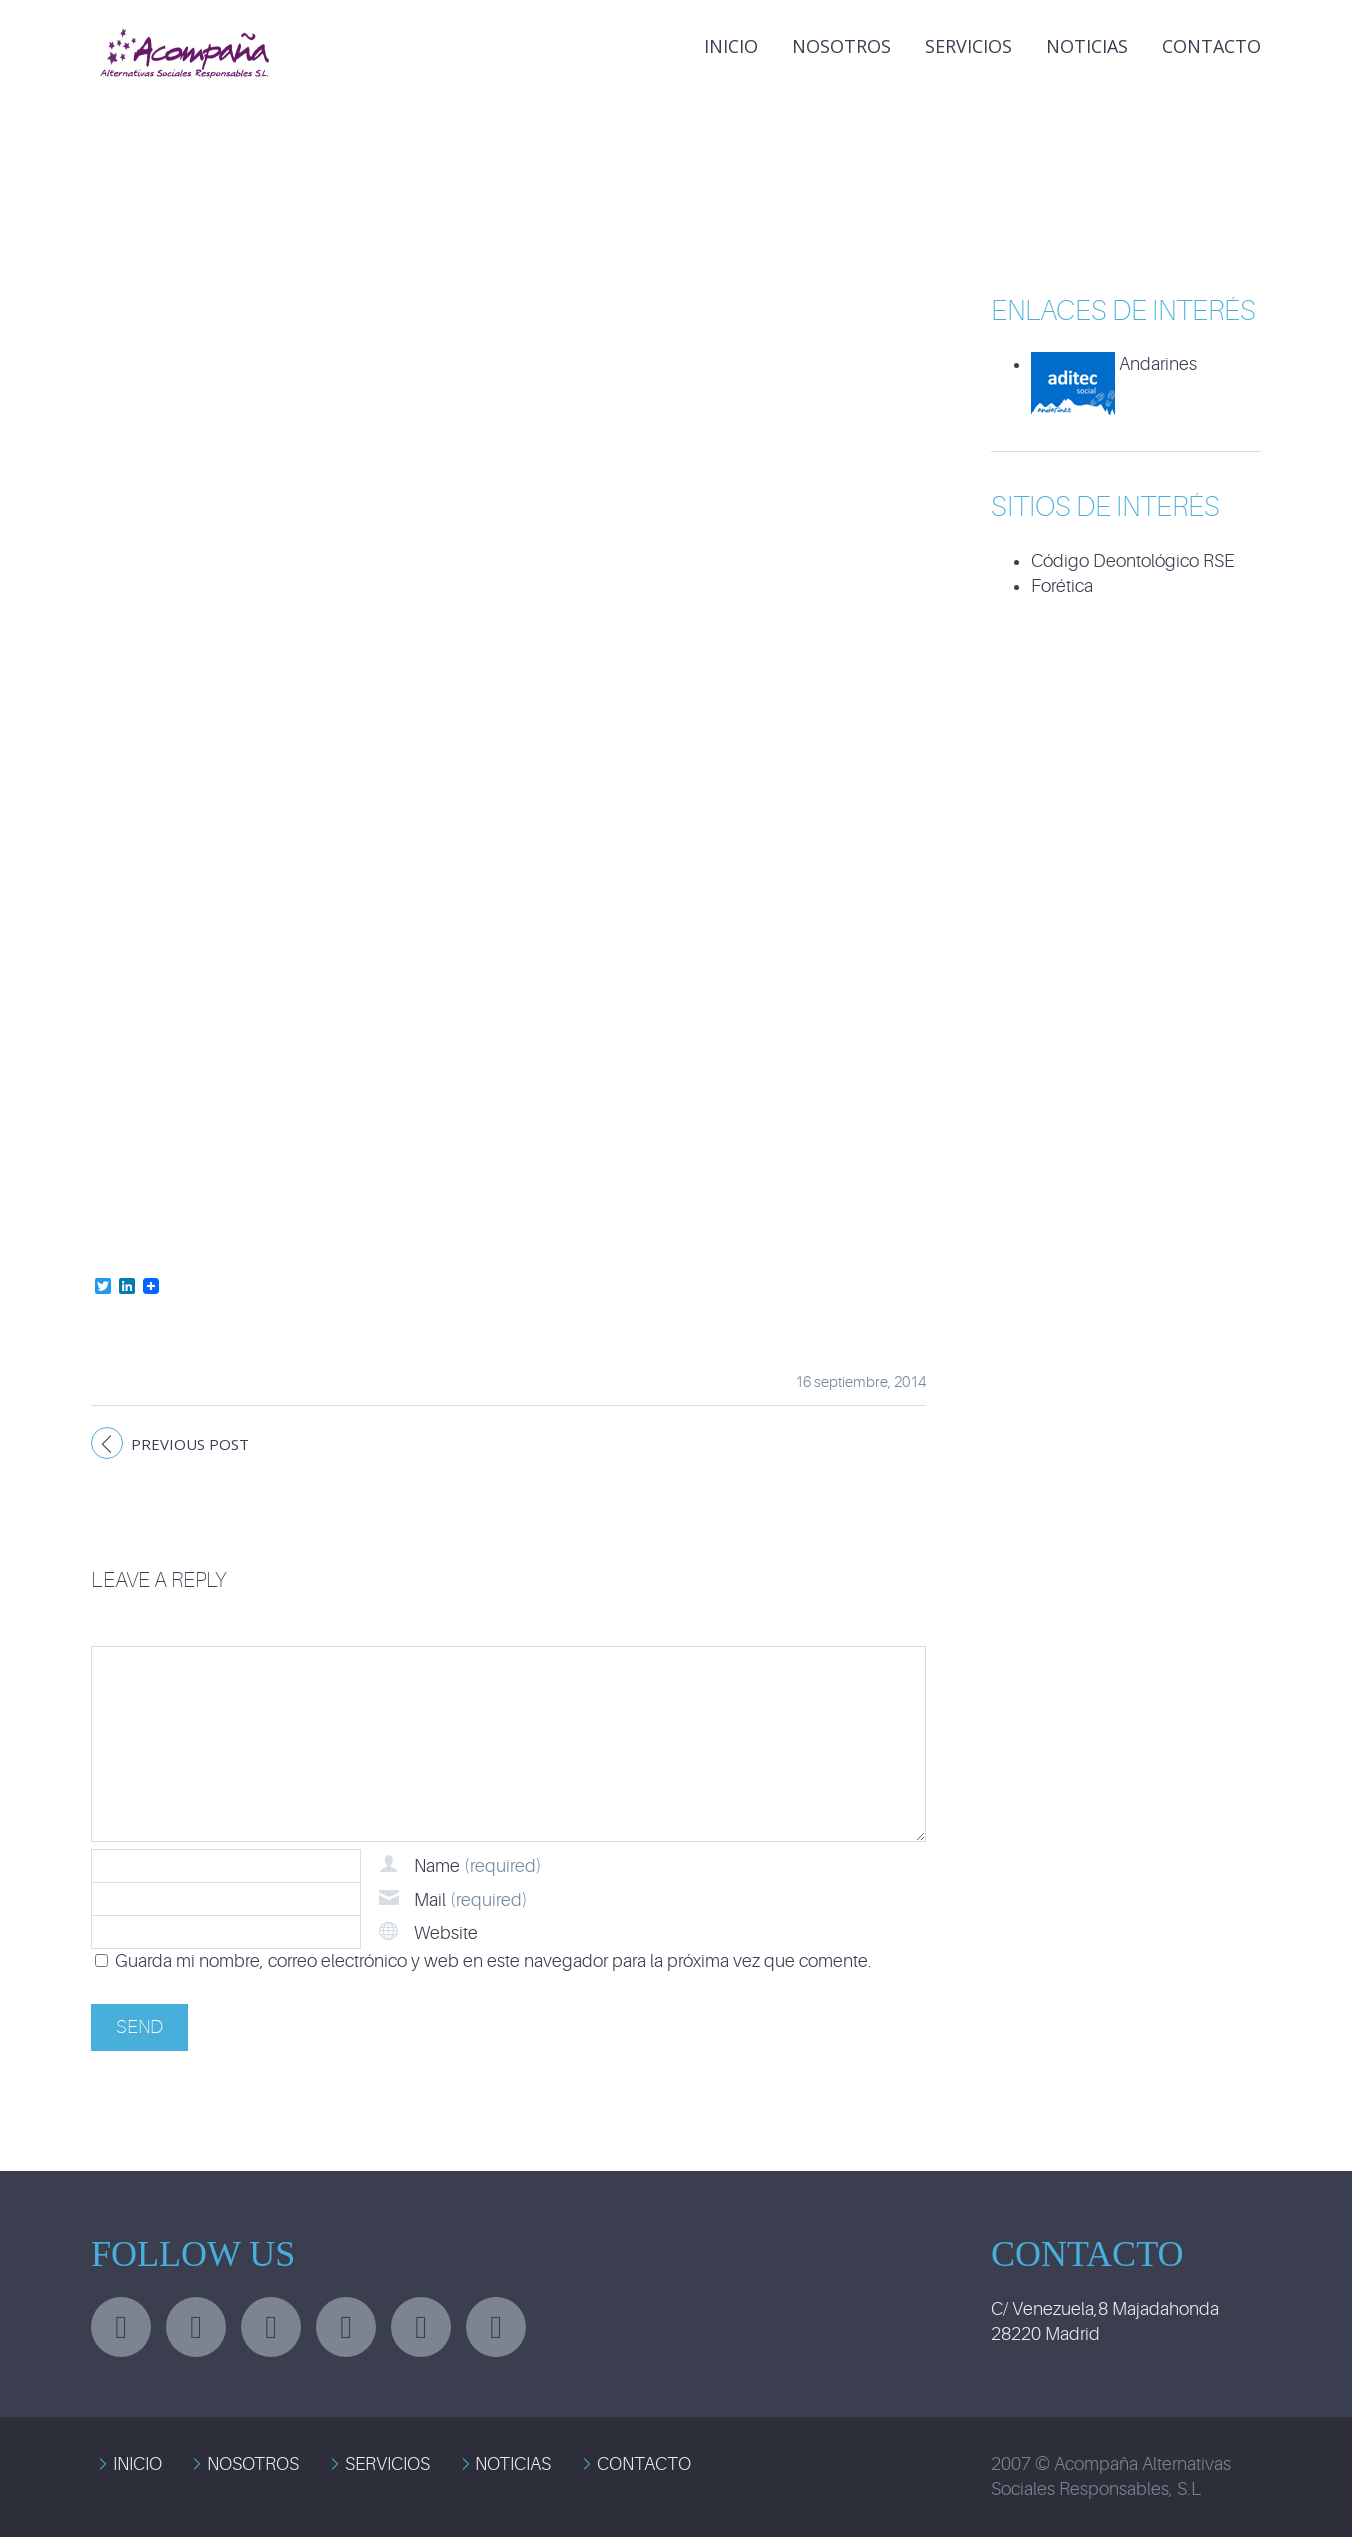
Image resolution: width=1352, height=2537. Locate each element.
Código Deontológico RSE (1132, 561)
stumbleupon (421, 2327)
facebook (196, 2327)
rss (496, 2327)
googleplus (346, 2327)
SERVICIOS (387, 2464)
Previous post (190, 1444)
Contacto (1211, 46)
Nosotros (841, 46)
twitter (121, 2327)
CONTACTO (644, 2464)
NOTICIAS (1087, 46)
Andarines (1114, 364)
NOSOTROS (253, 2464)
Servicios (968, 46)
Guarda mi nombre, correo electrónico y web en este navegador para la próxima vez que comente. (493, 1961)
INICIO (731, 46)
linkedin (271, 2327)
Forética (1062, 586)
